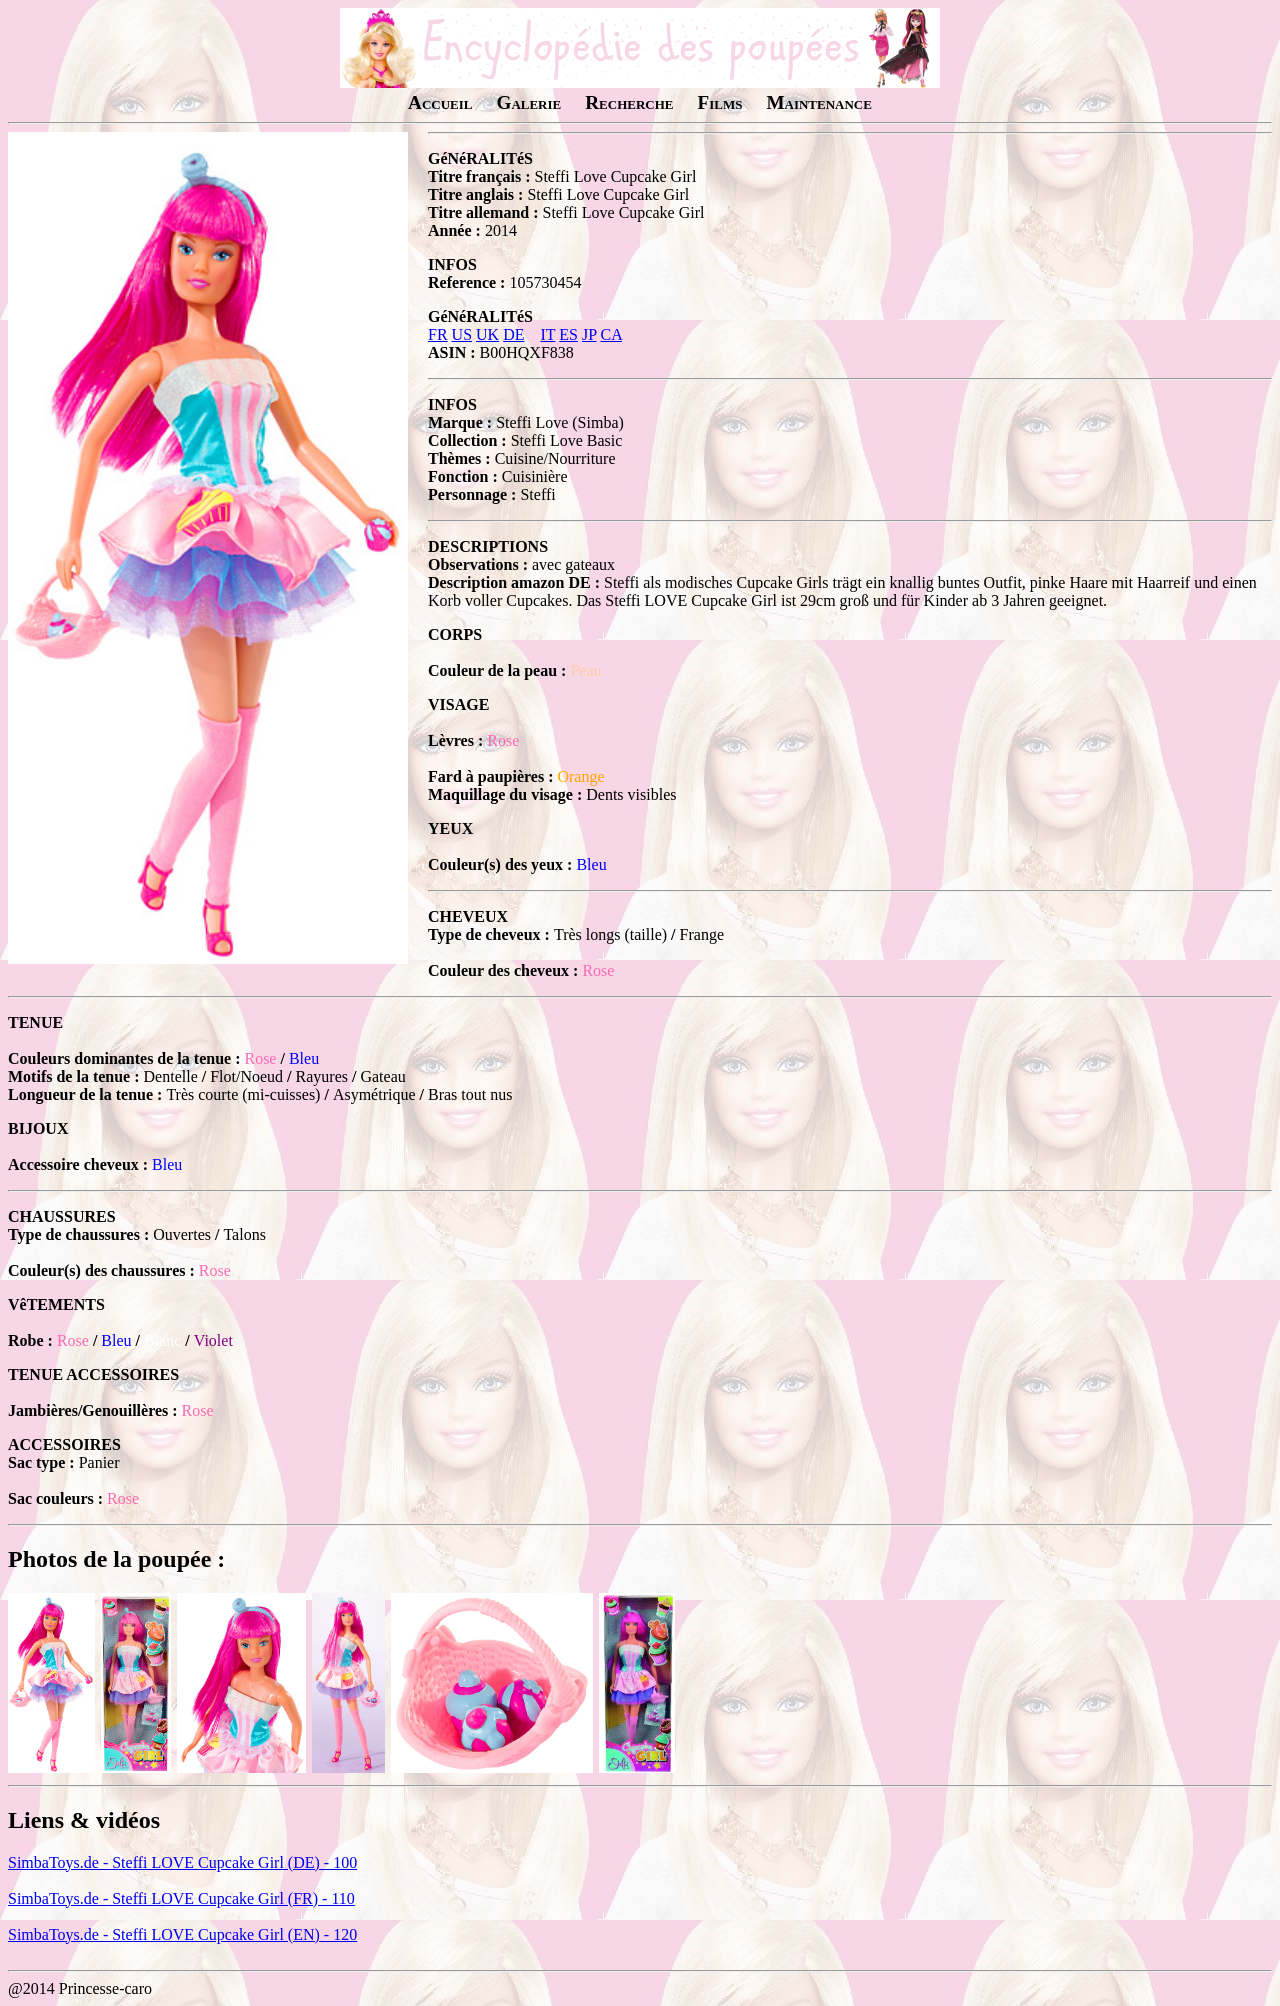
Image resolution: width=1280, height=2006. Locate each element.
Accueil (440, 102)
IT (547, 334)
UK (487, 334)
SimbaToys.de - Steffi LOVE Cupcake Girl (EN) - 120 (182, 1934)
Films (719, 102)
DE (513, 334)
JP (589, 334)
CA (610, 334)
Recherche (629, 102)
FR (438, 334)
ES (568, 334)
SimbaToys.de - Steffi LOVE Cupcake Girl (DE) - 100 (182, 1862)
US (462, 334)
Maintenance (819, 102)
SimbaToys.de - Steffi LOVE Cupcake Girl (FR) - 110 (181, 1898)
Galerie (528, 102)
